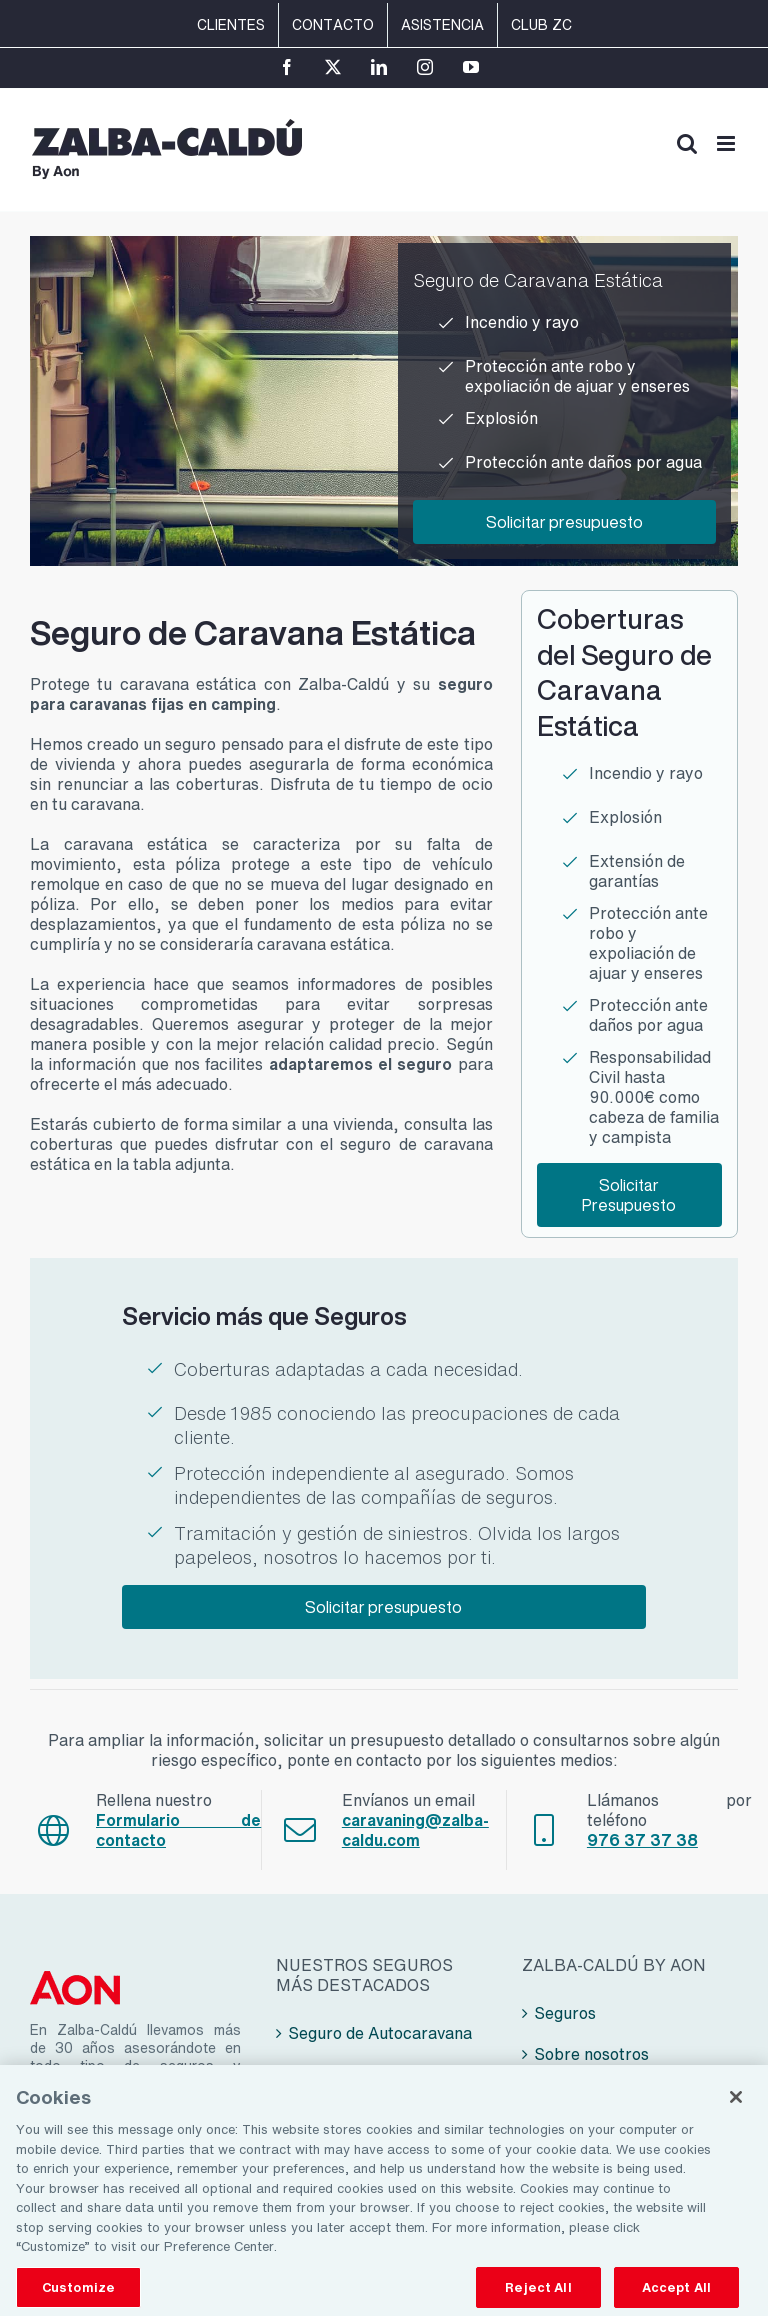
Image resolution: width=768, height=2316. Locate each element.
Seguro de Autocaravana (380, 2033)
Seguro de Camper (358, 2074)
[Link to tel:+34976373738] (544, 1830)
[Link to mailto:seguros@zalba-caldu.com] (300, 1830)
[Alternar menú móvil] (727, 143)
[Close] (736, 2109)
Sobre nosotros (591, 2054)
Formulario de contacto (178, 1830)
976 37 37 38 (642, 1840)
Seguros (565, 2013)
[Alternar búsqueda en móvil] (687, 143)
